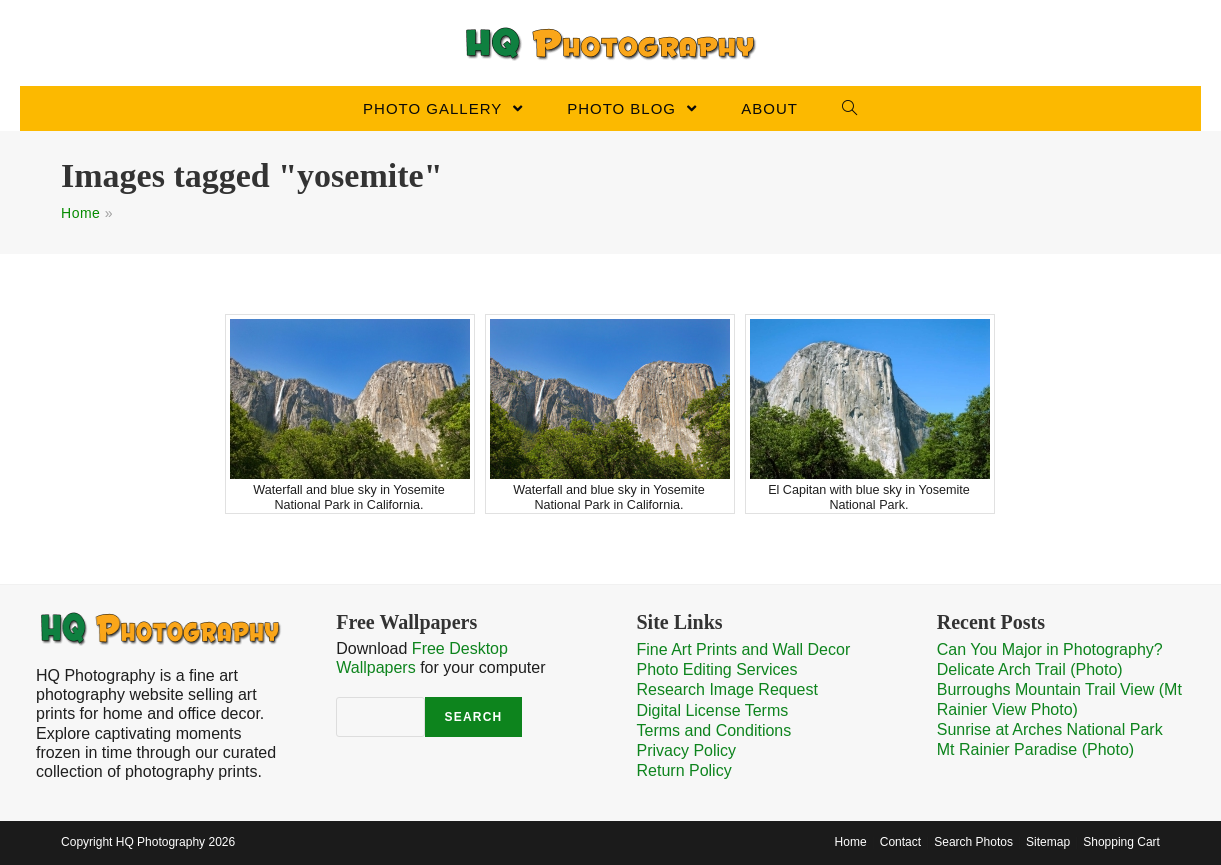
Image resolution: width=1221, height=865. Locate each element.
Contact (900, 842)
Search (474, 717)
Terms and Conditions (714, 730)
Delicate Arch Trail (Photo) (1030, 669)
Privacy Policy (687, 750)
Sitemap (1048, 842)
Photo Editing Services (717, 669)
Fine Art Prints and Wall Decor (744, 649)
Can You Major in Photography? (1050, 649)
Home (80, 213)
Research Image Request (727, 689)
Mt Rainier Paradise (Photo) (1035, 749)
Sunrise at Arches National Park (1050, 729)
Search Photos (973, 842)
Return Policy (684, 770)
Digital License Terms (713, 710)
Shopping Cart (1121, 842)
